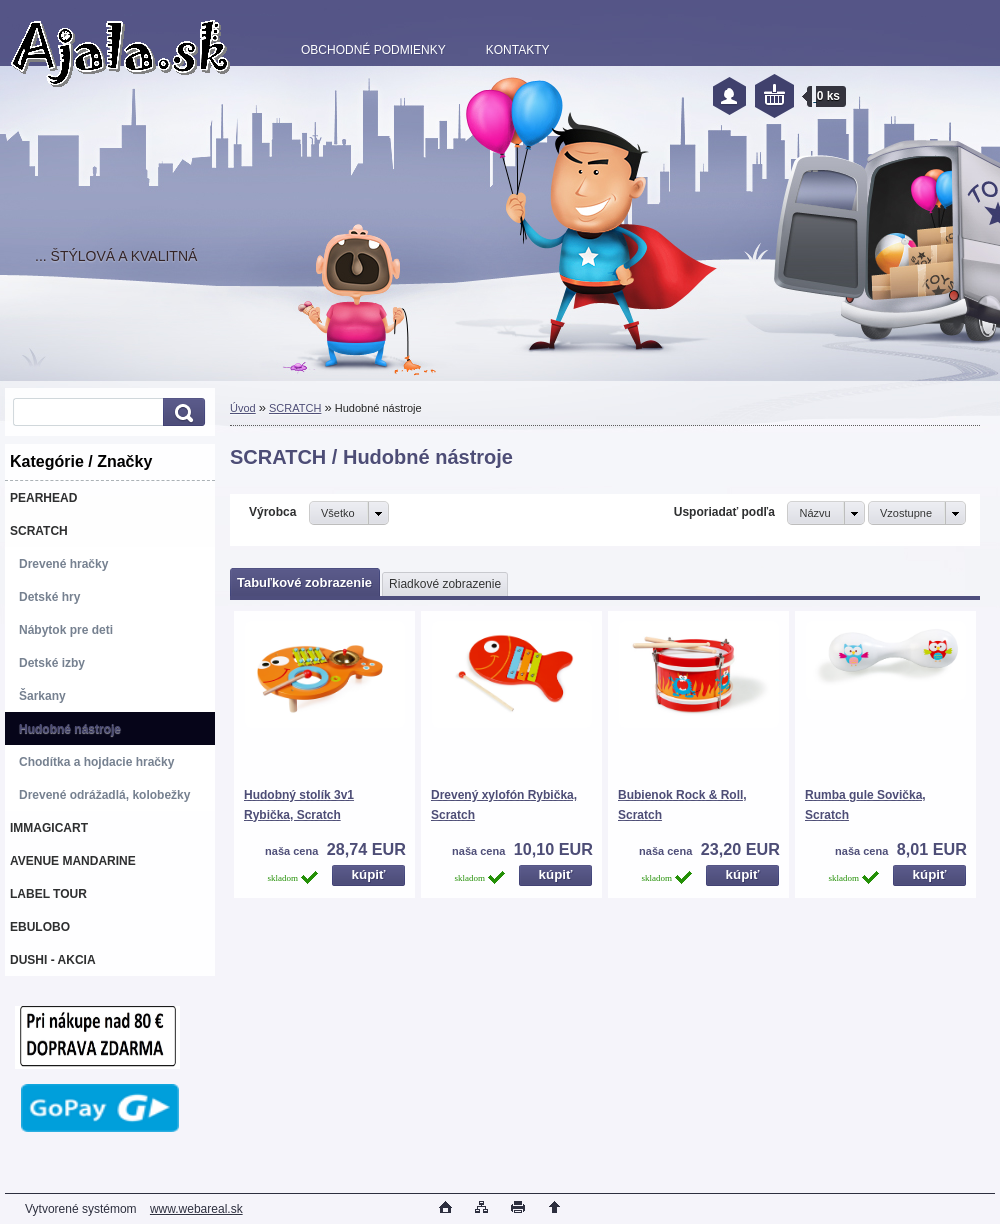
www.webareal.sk (196, 1209)
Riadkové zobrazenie (445, 584)
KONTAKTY (518, 50)
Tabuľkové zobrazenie (304, 582)
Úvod (243, 408)
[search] (181, 412)
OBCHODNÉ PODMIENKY (373, 50)
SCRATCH (295, 408)
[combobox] (825, 513)
